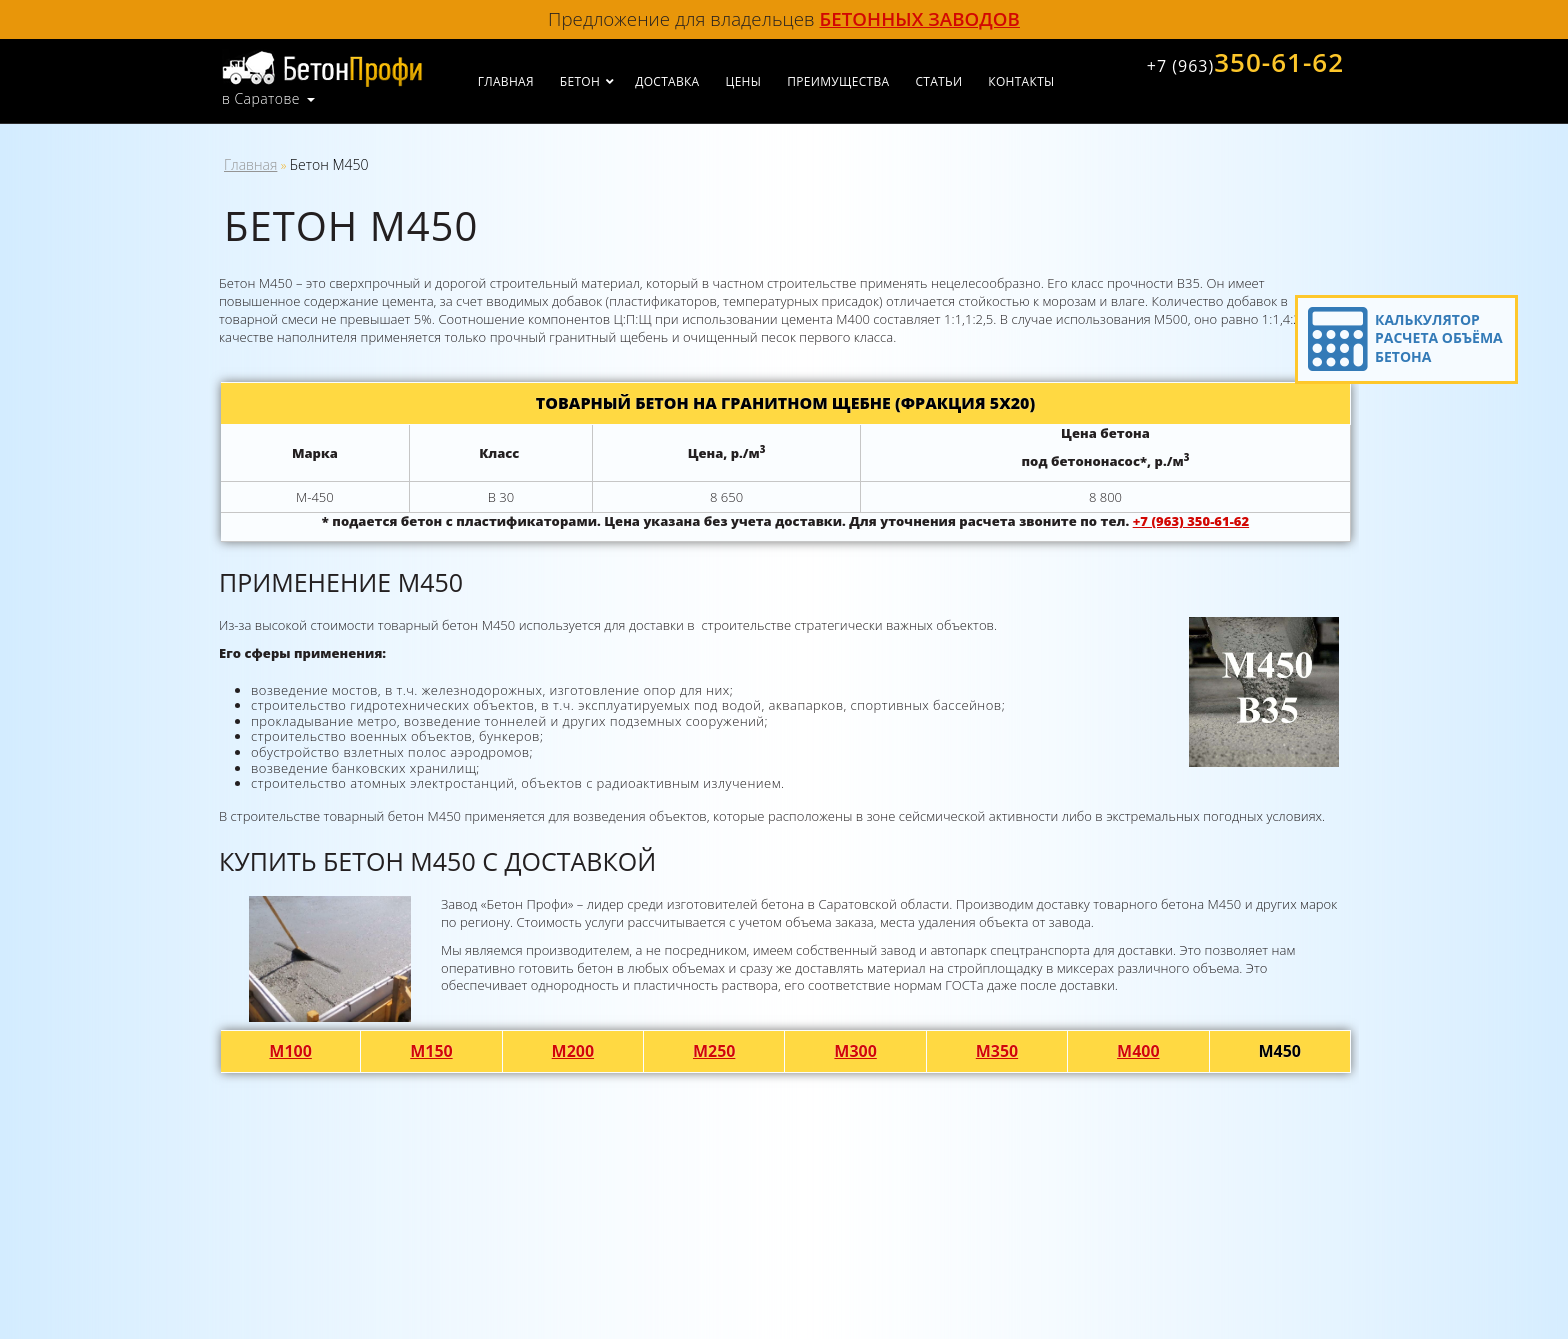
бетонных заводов (920, 18)
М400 (1138, 1051)
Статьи (938, 81)
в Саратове (261, 99)
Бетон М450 (329, 164)
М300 (855, 1051)
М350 (997, 1051)
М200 (573, 1051)
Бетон (580, 81)
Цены (744, 81)
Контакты (1021, 81)
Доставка (667, 81)
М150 (431, 1051)
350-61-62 (1245, 62)
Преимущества (838, 81)
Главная (506, 81)
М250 (714, 1051)
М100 (290, 1051)
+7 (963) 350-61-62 (1191, 521)
